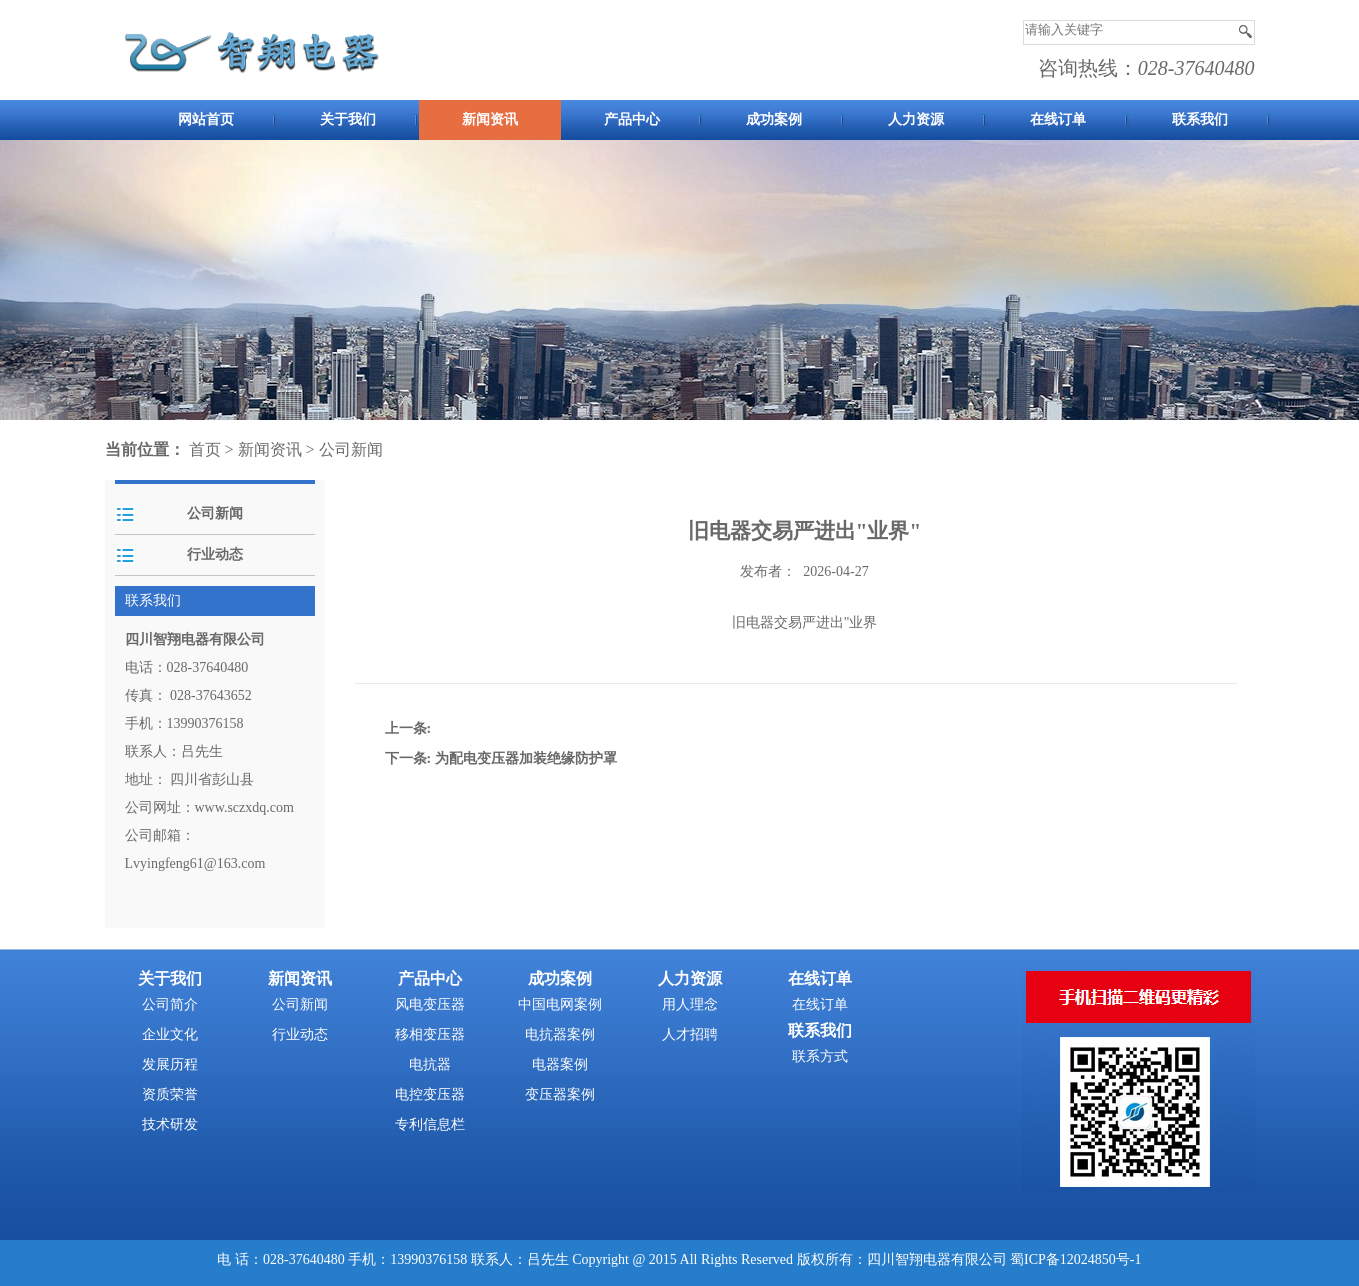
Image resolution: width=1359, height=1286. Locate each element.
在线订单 (1058, 119)
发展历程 (170, 1064)
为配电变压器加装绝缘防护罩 (526, 758)
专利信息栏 (430, 1124)
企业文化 (170, 1034)
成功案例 (774, 119)
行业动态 (215, 554)
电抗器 (430, 1064)
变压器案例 (560, 1094)
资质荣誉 (170, 1094)
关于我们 (348, 119)
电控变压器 (430, 1094)
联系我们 (1200, 119)
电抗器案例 (560, 1034)
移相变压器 (430, 1034)
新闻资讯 (490, 119)
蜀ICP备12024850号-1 (1075, 1259)
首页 (205, 449)
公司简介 (170, 1004)
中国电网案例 (560, 1004)
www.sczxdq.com (244, 807)
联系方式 (820, 1056)
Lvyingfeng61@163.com (195, 863)
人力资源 (916, 119)
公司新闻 (351, 449)
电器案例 (560, 1064)
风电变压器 (430, 1004)
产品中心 (632, 119)
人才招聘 (690, 1034)
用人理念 (690, 1004)
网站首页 (206, 119)
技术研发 (170, 1124)
